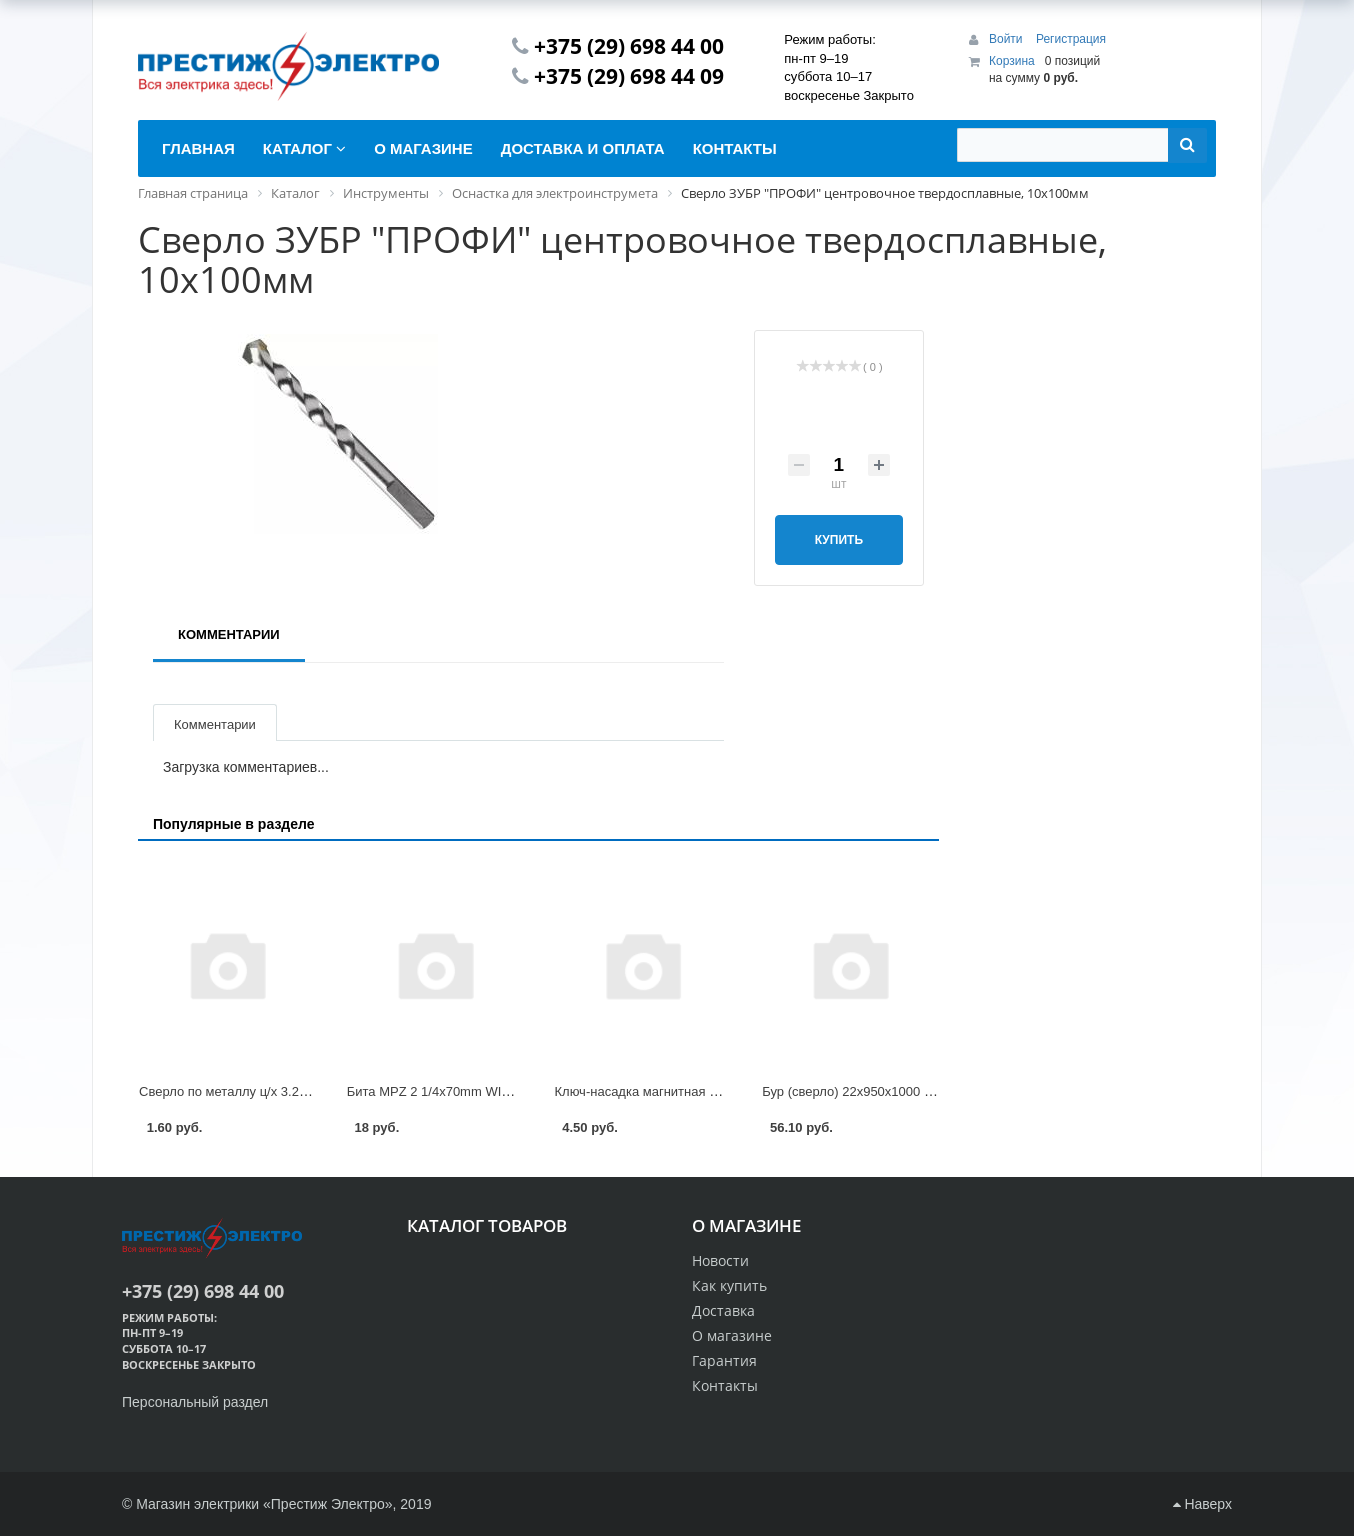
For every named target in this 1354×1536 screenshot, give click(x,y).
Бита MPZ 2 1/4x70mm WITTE (436, 1091)
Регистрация (1071, 39)
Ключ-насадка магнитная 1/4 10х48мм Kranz (688, 1091)
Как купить (729, 1285)
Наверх (1202, 1504)
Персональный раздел (195, 1402)
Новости (720, 1260)
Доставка (723, 1310)
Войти (1007, 39)
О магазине (732, 1335)
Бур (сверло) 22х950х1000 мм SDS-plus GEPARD (910, 1091)
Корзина (1012, 61)
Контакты (725, 1385)
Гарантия (724, 1360)
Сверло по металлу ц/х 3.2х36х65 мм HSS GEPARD (294, 1091)
